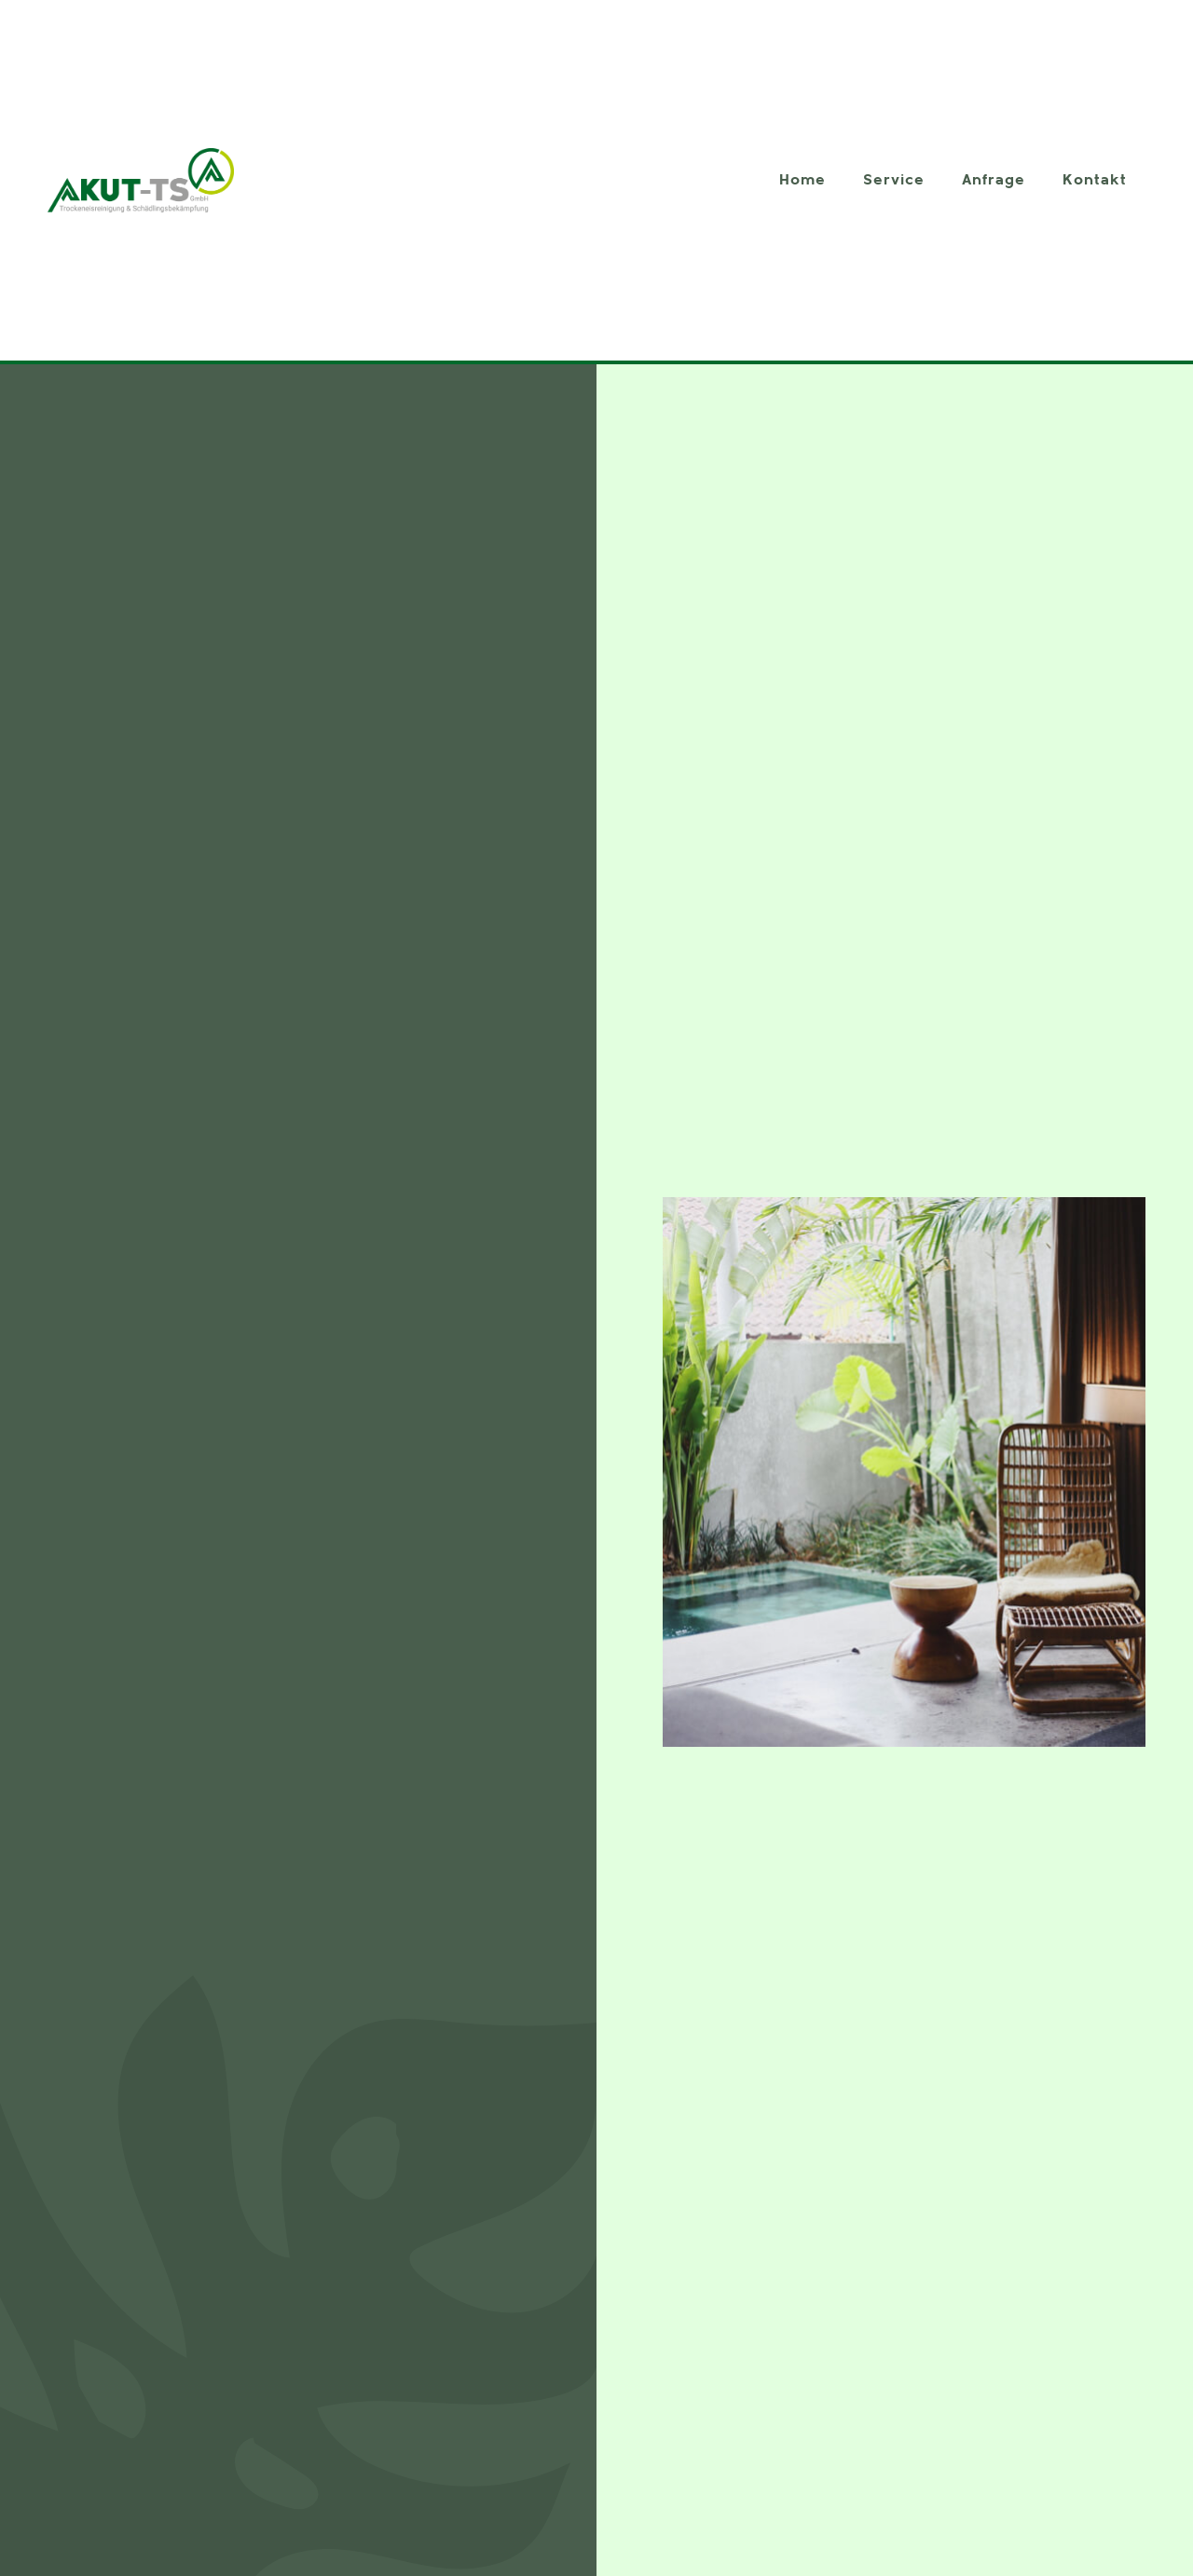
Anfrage (993, 180)
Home (802, 180)
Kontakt (1095, 180)
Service (894, 180)
